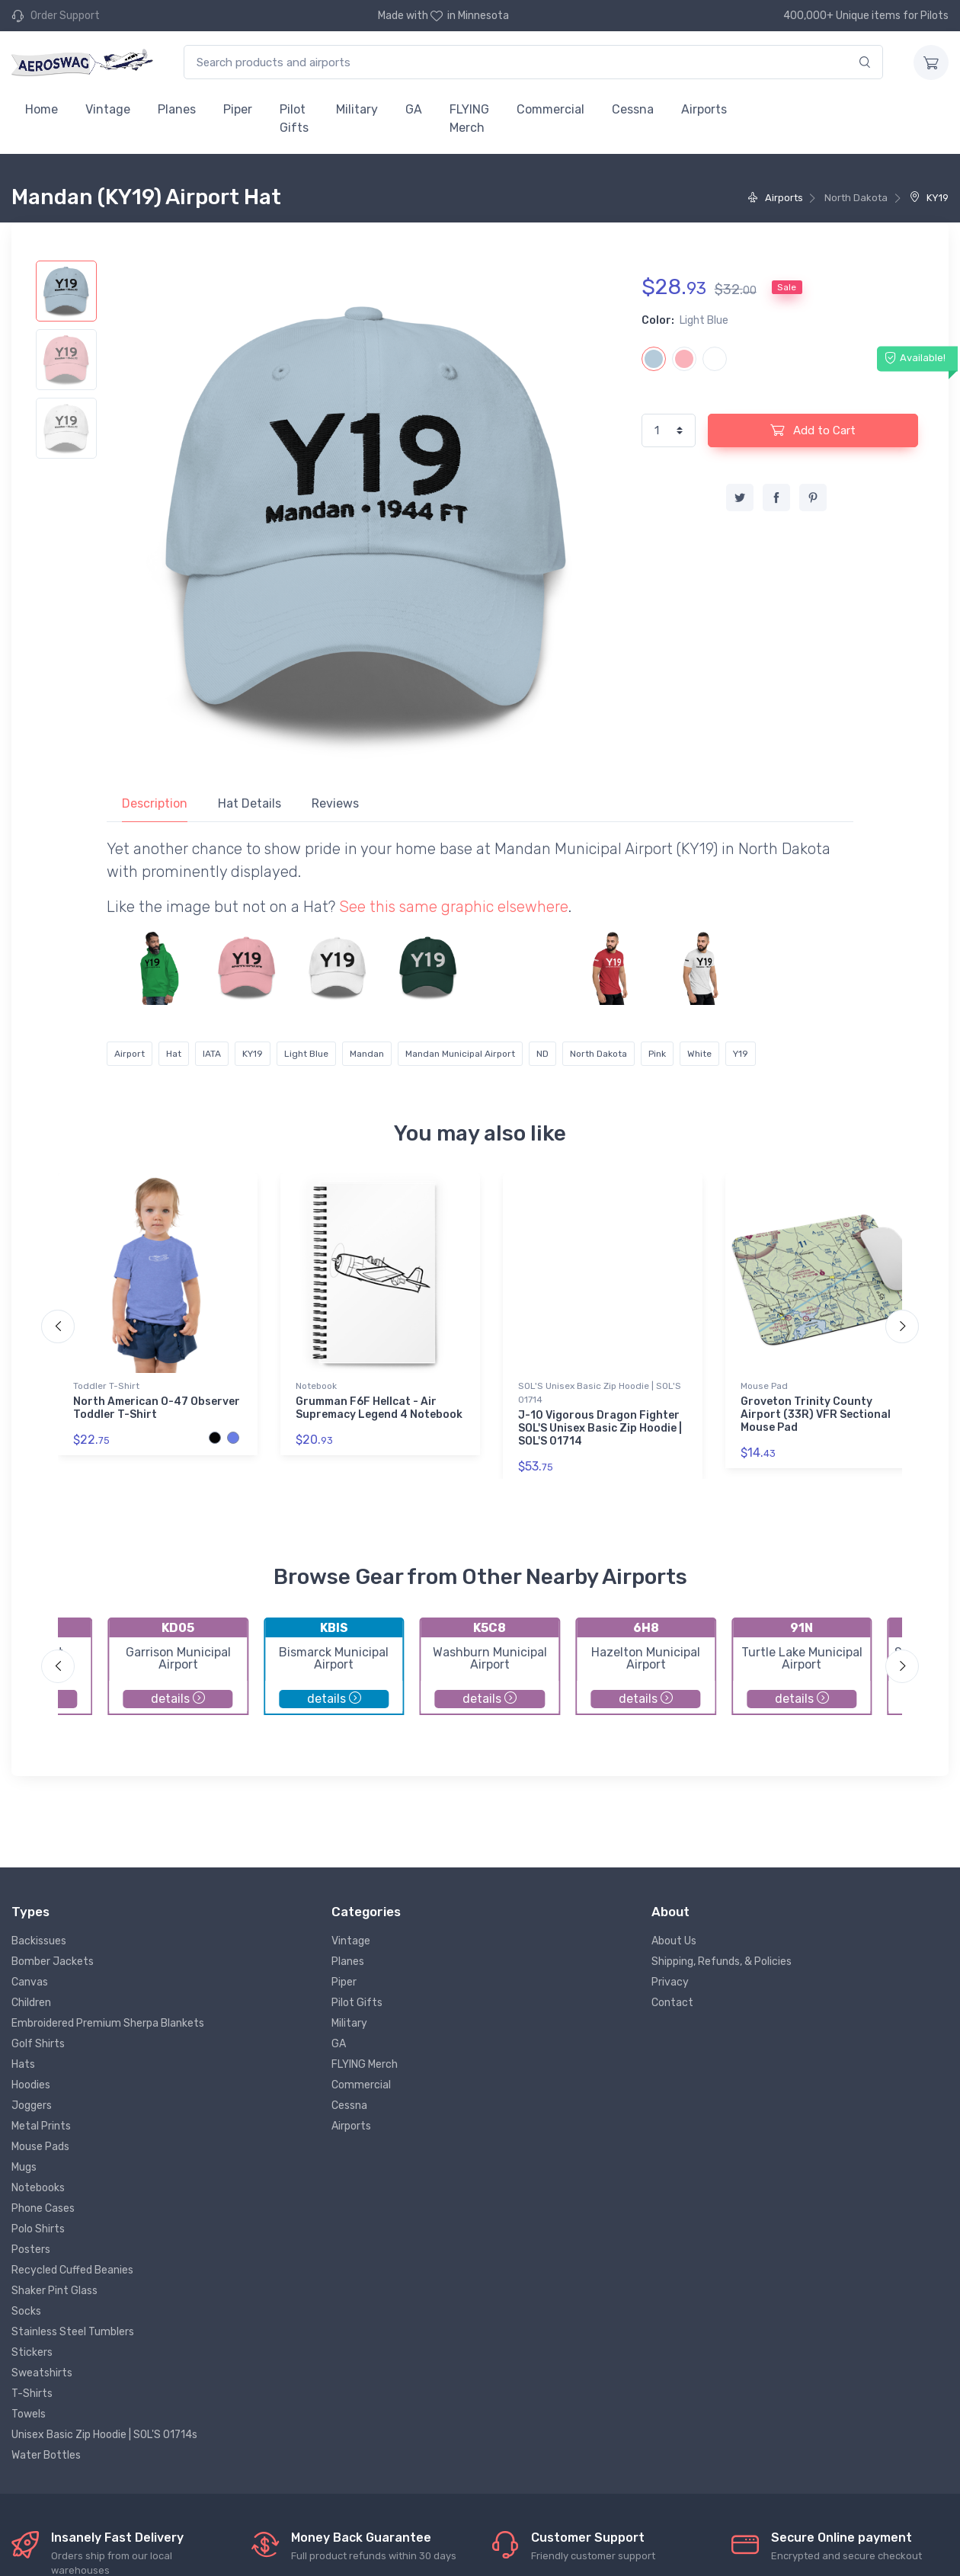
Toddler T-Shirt (106, 1386)
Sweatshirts (41, 2372)
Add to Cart (813, 430)
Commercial (550, 109)
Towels (28, 2414)
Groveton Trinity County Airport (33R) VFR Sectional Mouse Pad (816, 1414)
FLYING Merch (469, 118)
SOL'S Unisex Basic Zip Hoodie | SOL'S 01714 (599, 1393)
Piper (237, 109)
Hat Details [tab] (249, 803)
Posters (30, 2249)
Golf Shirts (38, 2043)
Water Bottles (46, 2455)
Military (357, 109)
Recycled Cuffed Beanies (72, 2270)
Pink (657, 1053)
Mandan (367, 1053)
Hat (173, 1053)
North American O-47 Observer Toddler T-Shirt (156, 1408)
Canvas (29, 1982)
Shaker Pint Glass (54, 2290)
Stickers (32, 2352)
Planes (177, 109)
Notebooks (38, 2187)
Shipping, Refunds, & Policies (721, 1961)
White (699, 1053)
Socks (26, 2311)
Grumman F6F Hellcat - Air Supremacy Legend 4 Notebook (379, 1408)
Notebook (316, 1386)
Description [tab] (154, 803)
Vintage (107, 109)
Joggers (31, 2105)
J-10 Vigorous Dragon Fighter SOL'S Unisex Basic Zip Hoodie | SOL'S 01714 (600, 1428)
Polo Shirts (38, 2228)
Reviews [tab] (335, 803)
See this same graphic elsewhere (453, 907)
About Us (673, 1940)
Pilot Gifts (294, 118)
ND (542, 1053)
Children (31, 2002)
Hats (23, 2064)
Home (41, 109)
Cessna (633, 109)
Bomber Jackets (52, 1961)
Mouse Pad (764, 1386)
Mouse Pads (40, 2146)
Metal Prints (41, 2126)
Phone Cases (43, 2208)
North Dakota (598, 1053)
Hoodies (30, 2084)
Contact (672, 2002)
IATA (212, 1053)
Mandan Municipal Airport (460, 1053)
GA (413, 109)
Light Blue (306, 1053)
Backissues (38, 1940)
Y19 (740, 1053)
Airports (704, 109)
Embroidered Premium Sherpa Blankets (107, 2023)
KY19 (929, 197)
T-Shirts (32, 2393)
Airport (129, 1053)
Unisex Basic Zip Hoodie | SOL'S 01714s (104, 2434)
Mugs (24, 2167)
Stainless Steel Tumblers (72, 2331)
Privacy (670, 1982)
